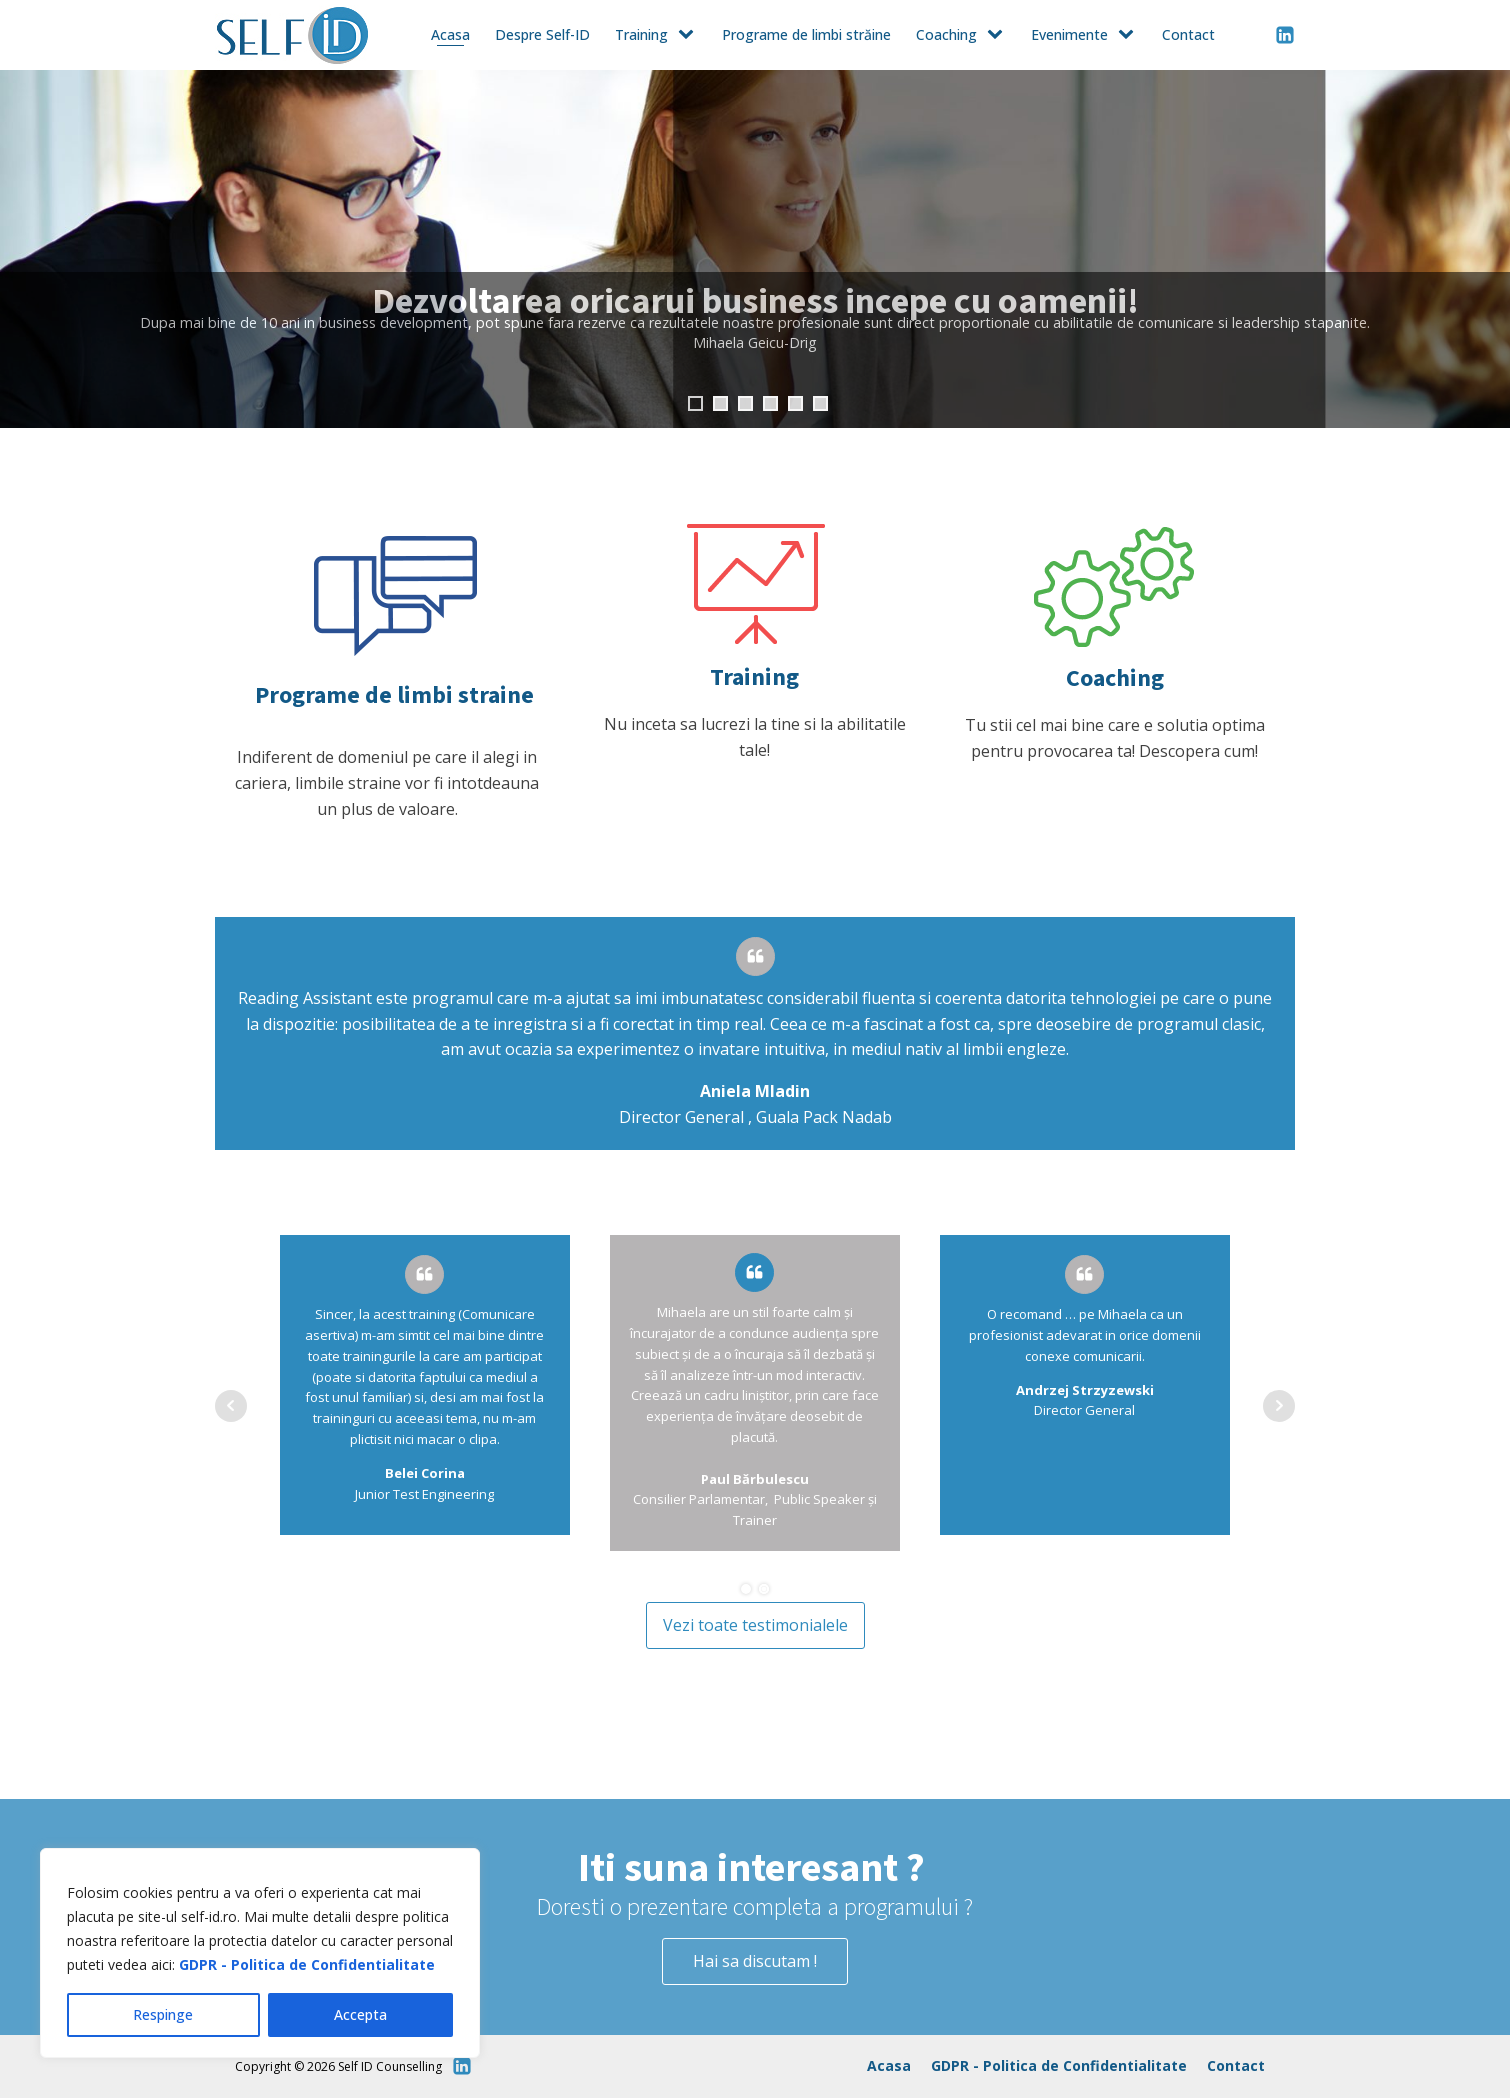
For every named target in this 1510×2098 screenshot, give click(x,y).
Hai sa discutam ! (755, 1961)
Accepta (360, 2014)
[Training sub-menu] (690, 35)
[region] (260, 1953)
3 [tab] (745, 403)
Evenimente (1069, 34)
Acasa (450, 34)
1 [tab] (695, 403)
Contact (1188, 34)
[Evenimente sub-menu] (1130, 35)
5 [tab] (795, 403)
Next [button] (1485, 249)
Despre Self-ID (542, 34)
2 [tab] (720, 403)
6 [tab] (820, 403)
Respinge (163, 2014)
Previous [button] (25, 249)
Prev (231, 1406)
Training (641, 34)
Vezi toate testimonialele (755, 1625)
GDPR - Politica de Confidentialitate (307, 1964)
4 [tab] (770, 403)
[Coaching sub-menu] (999, 35)
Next (1279, 1406)
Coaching (946, 34)
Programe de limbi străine (806, 34)
